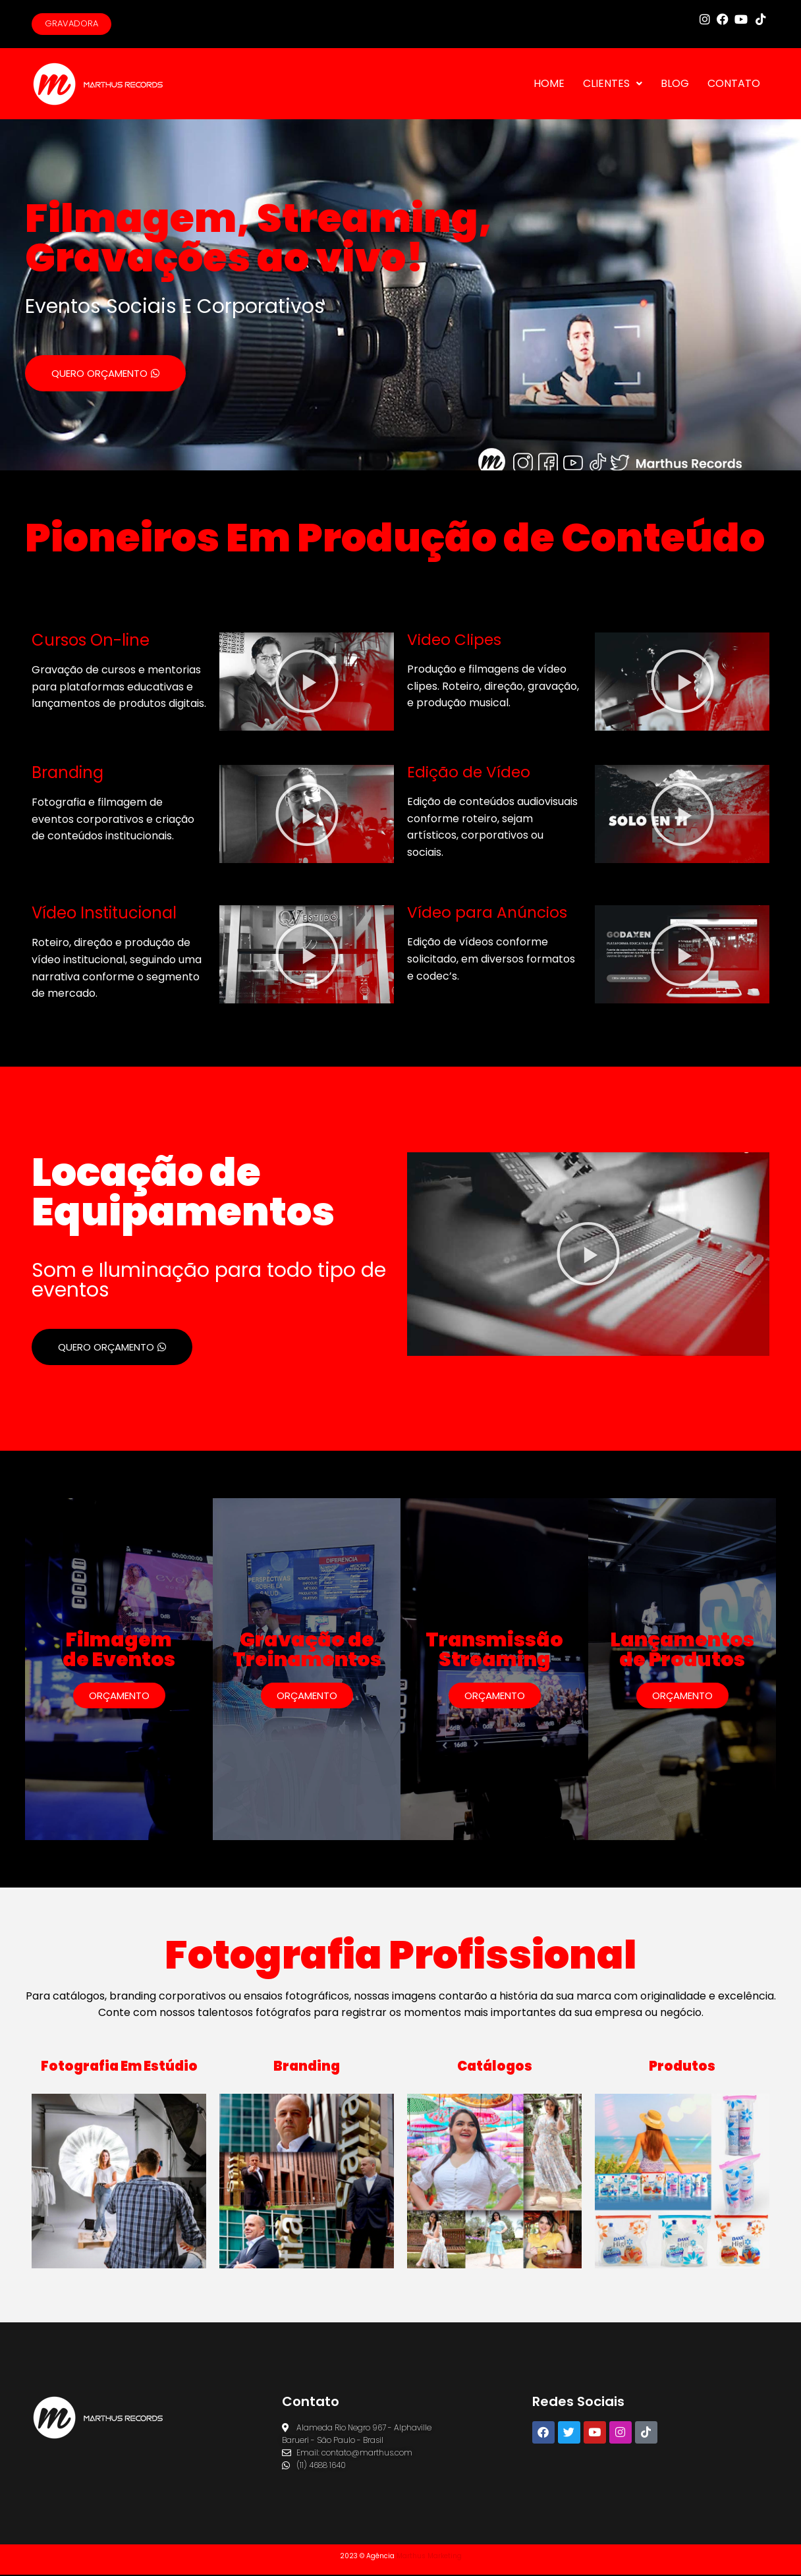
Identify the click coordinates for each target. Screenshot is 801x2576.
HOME (549, 85)
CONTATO (733, 85)
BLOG (675, 85)
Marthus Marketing (429, 2557)
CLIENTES (612, 85)
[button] (307, 683)
